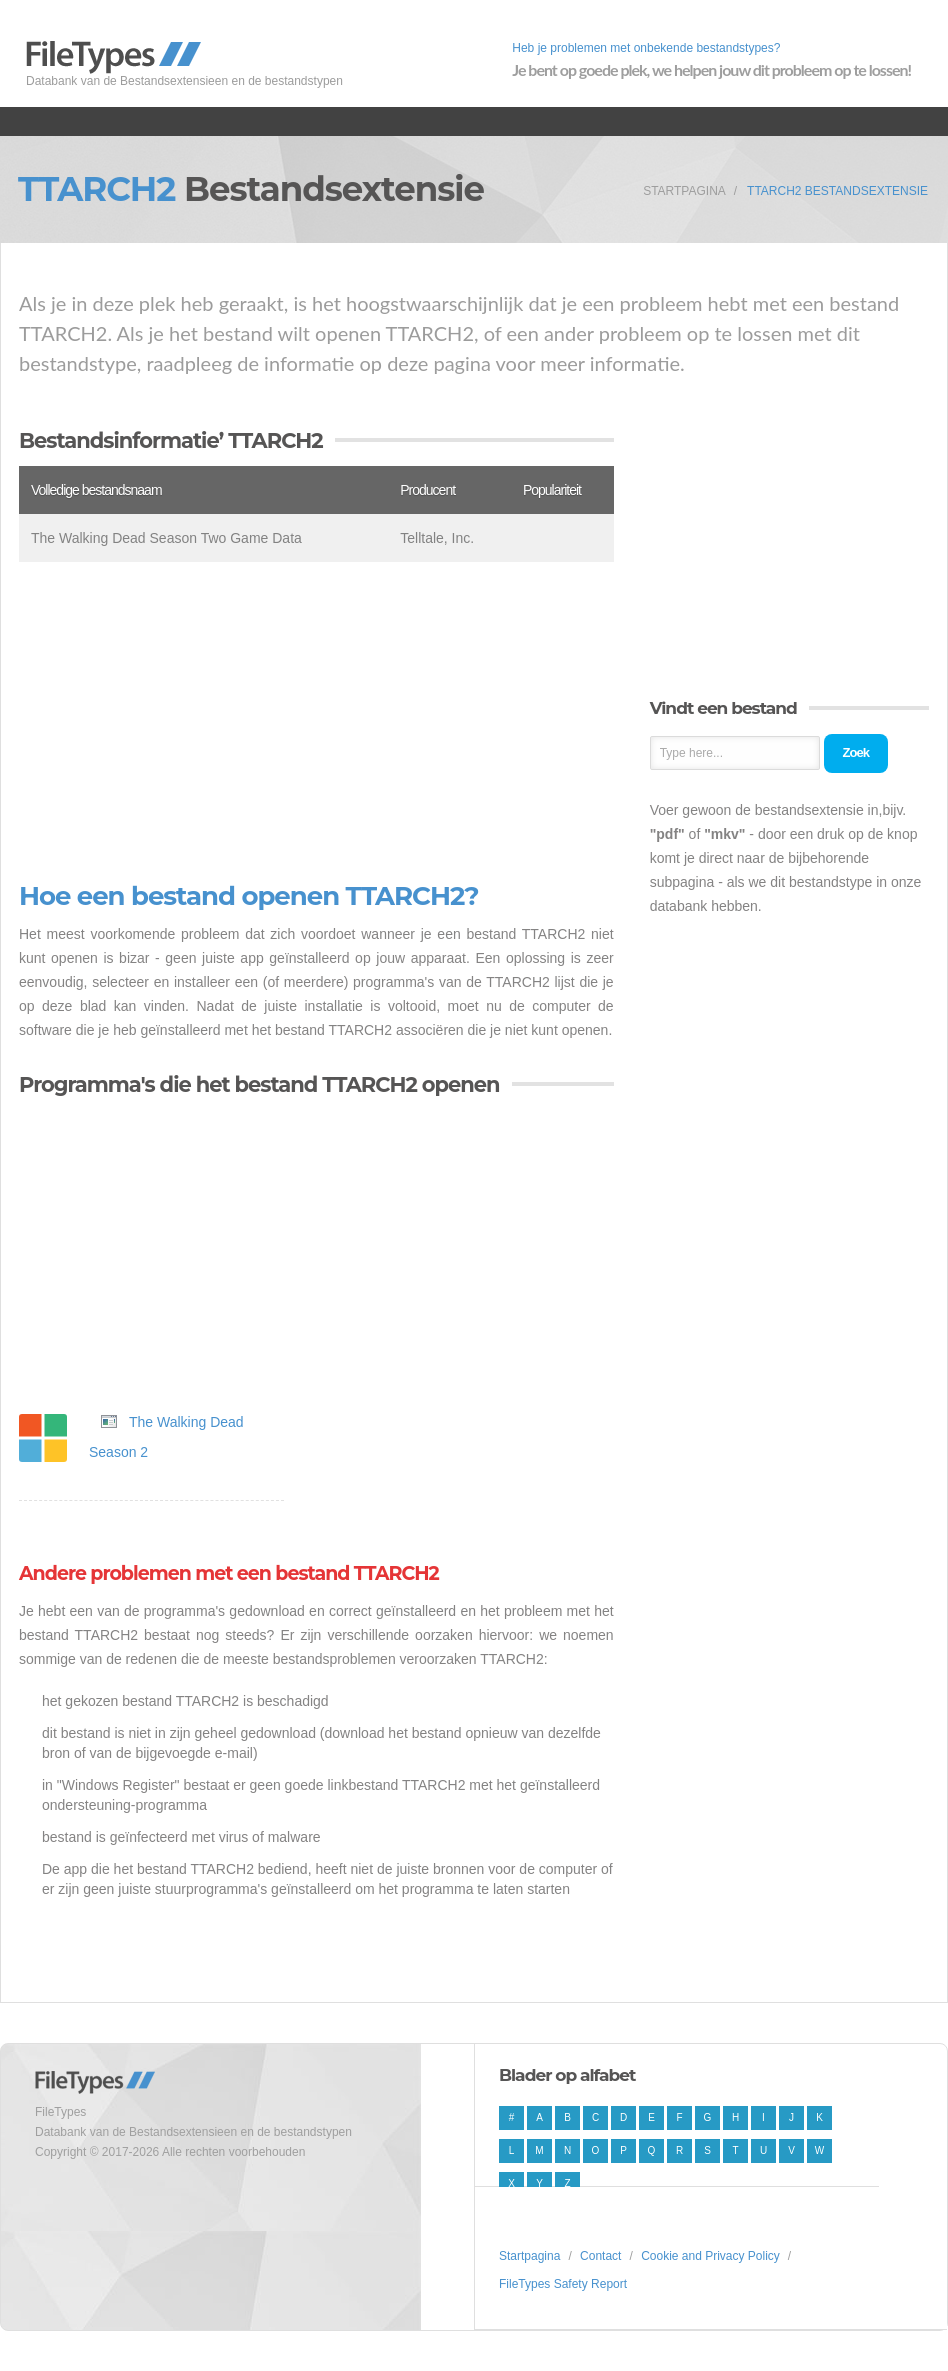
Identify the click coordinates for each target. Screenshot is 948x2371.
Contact (600, 2256)
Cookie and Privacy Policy (710, 2256)
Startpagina (684, 191)
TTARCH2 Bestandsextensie (837, 191)
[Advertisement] (316, 722)
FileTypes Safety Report (563, 2284)
